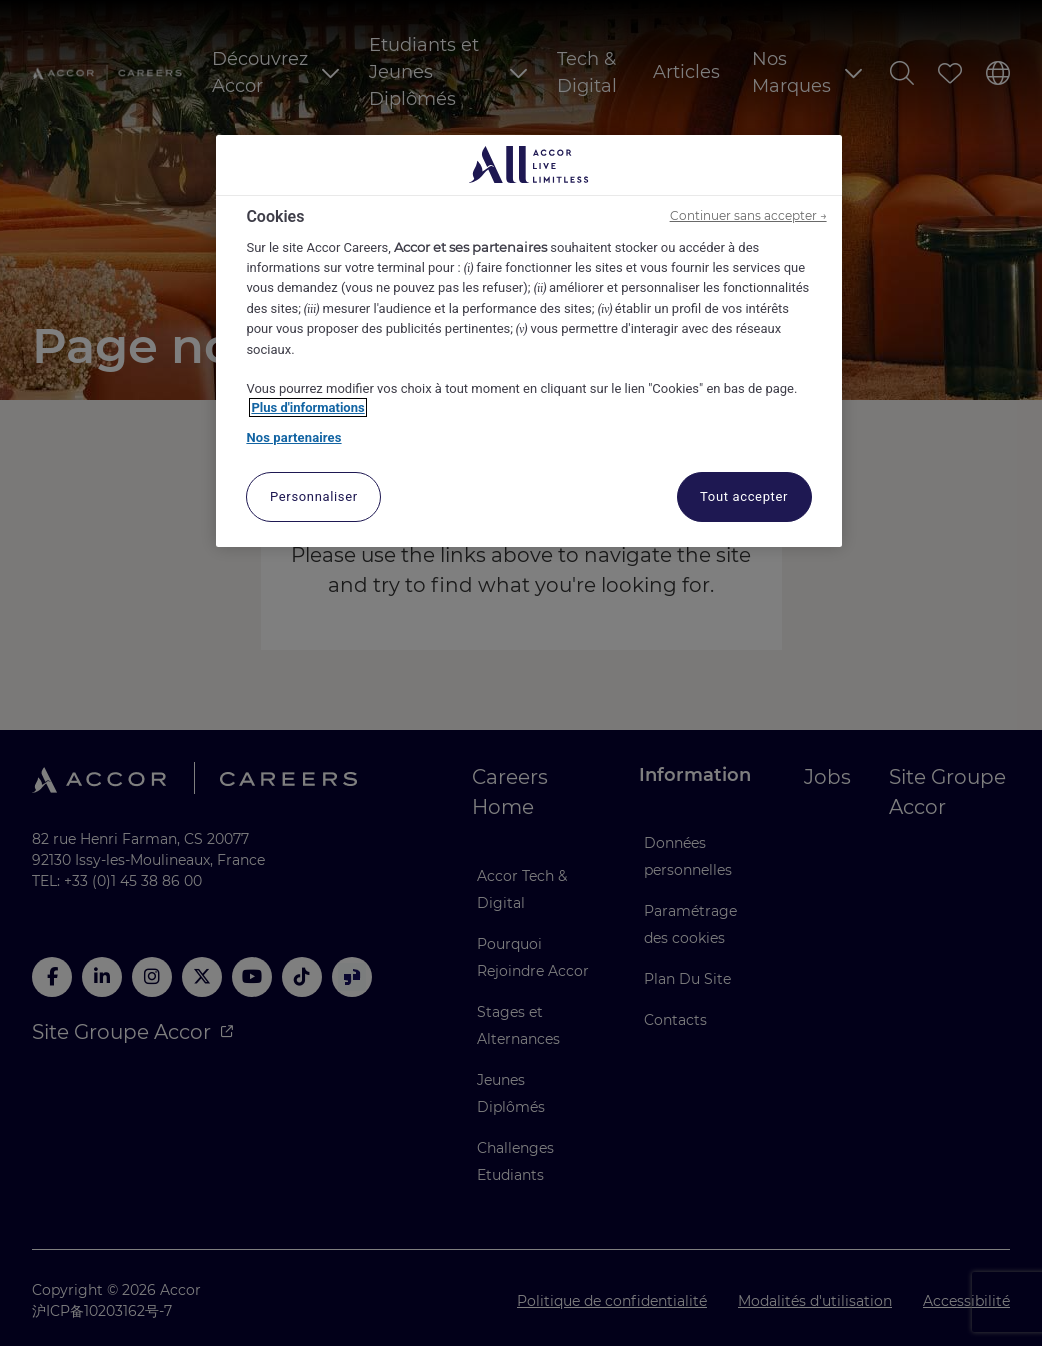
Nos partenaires (293, 437)
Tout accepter (744, 496)
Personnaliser (314, 496)
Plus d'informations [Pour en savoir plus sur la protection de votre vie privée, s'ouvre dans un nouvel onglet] (307, 407)
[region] (528, 341)
